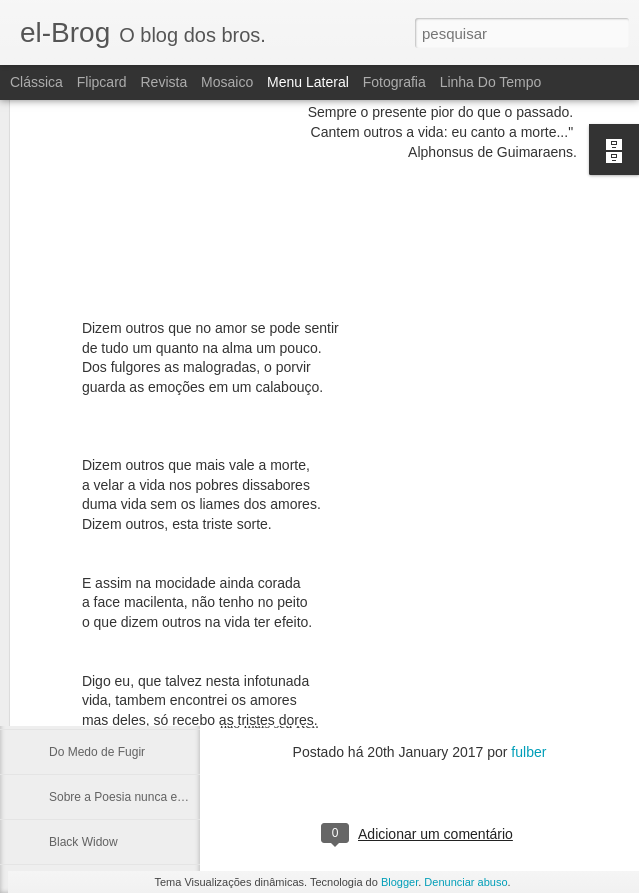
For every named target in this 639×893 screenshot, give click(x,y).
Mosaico (227, 82)
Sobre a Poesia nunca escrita (127, 797)
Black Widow (83, 842)
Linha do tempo (491, 82)
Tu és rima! (79, 707)
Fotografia (394, 82)
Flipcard (102, 82)
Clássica (36, 82)
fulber (528, 752)
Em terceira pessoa (100, 662)
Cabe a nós (79, 572)
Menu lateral (308, 82)
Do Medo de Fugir (97, 752)
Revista (163, 82)
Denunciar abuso (465, 882)
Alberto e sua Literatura (111, 617)
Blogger (399, 882)
